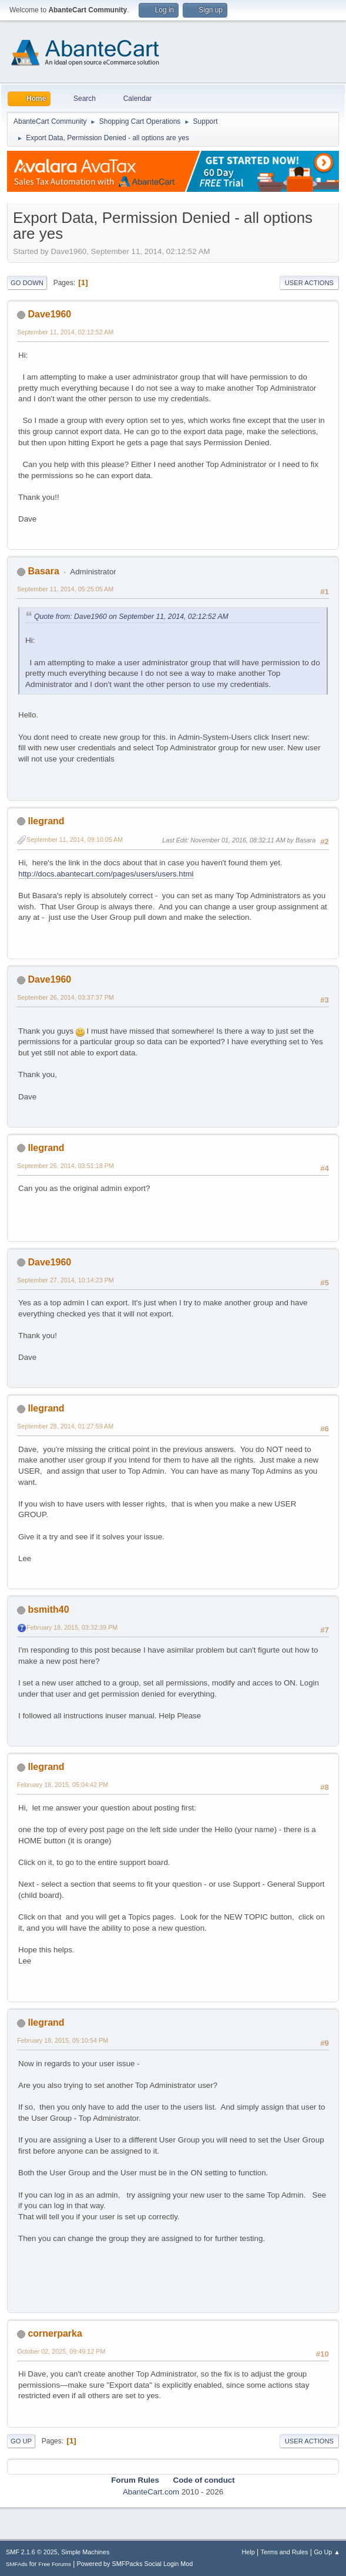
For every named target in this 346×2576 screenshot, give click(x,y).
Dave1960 (49, 314)
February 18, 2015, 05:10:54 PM (62, 2040)
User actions (309, 282)
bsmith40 (48, 1609)
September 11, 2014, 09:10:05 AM (74, 839)
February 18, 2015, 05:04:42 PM (62, 1784)
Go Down (27, 282)
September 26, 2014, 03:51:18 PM (65, 1165)
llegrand (46, 821)
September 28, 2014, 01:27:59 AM (65, 1426)
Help (248, 2551)
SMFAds (17, 2564)
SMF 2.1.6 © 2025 (32, 2551)
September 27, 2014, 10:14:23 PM (65, 1280)
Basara (43, 571)
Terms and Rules (284, 2551)
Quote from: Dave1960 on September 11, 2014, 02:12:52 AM (131, 616)
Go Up (21, 2441)
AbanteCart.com (151, 2491)
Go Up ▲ (327, 2551)
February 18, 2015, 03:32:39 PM (71, 1627)
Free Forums (54, 2564)
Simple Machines (85, 2551)
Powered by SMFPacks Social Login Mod (135, 2563)
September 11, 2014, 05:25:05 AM (65, 589)
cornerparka (55, 2333)
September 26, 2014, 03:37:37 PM (65, 997)
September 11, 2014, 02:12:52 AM (65, 332)
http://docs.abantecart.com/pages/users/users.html (106, 873)
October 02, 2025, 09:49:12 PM (61, 2351)
